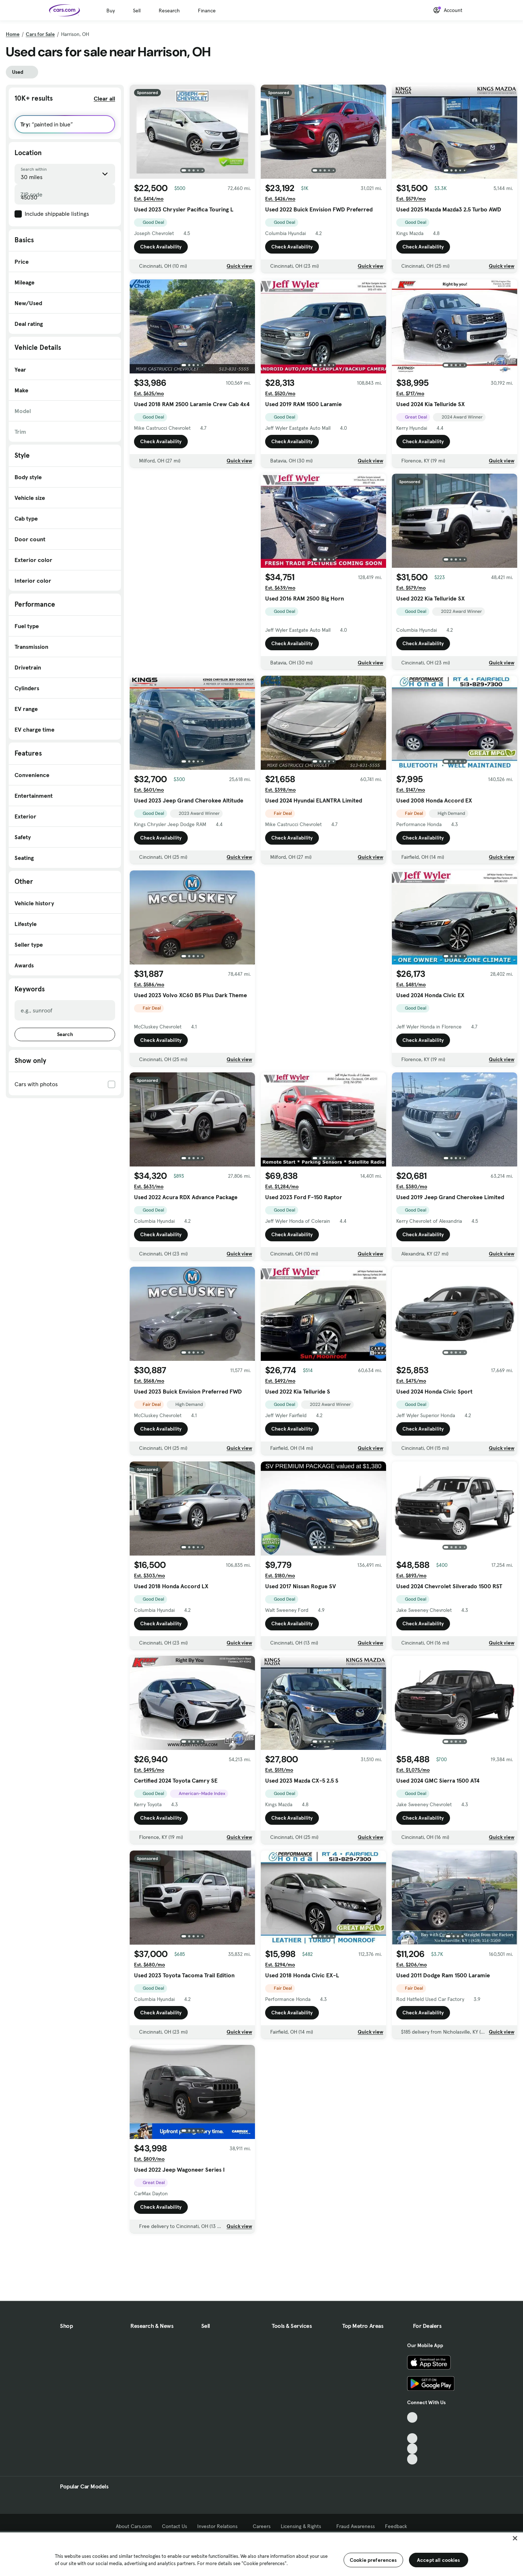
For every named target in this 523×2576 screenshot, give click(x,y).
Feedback (396, 2526)
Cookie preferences (373, 2560)
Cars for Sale (40, 34)
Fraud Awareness (355, 2526)
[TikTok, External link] (412, 2417)
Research (169, 10)
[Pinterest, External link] (412, 2459)
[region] (261, 2553)
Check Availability (161, 246)
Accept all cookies (438, 2560)
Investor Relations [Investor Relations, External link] (220, 2526)
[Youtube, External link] (412, 2438)
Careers (262, 2526)
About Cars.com (134, 2526)
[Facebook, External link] (412, 2428)
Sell (137, 10)
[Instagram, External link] (412, 2448)
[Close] (515, 2538)
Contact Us (174, 2526)
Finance (207, 10)
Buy (110, 10)
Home (13, 34)
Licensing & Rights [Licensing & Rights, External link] (303, 2526)
